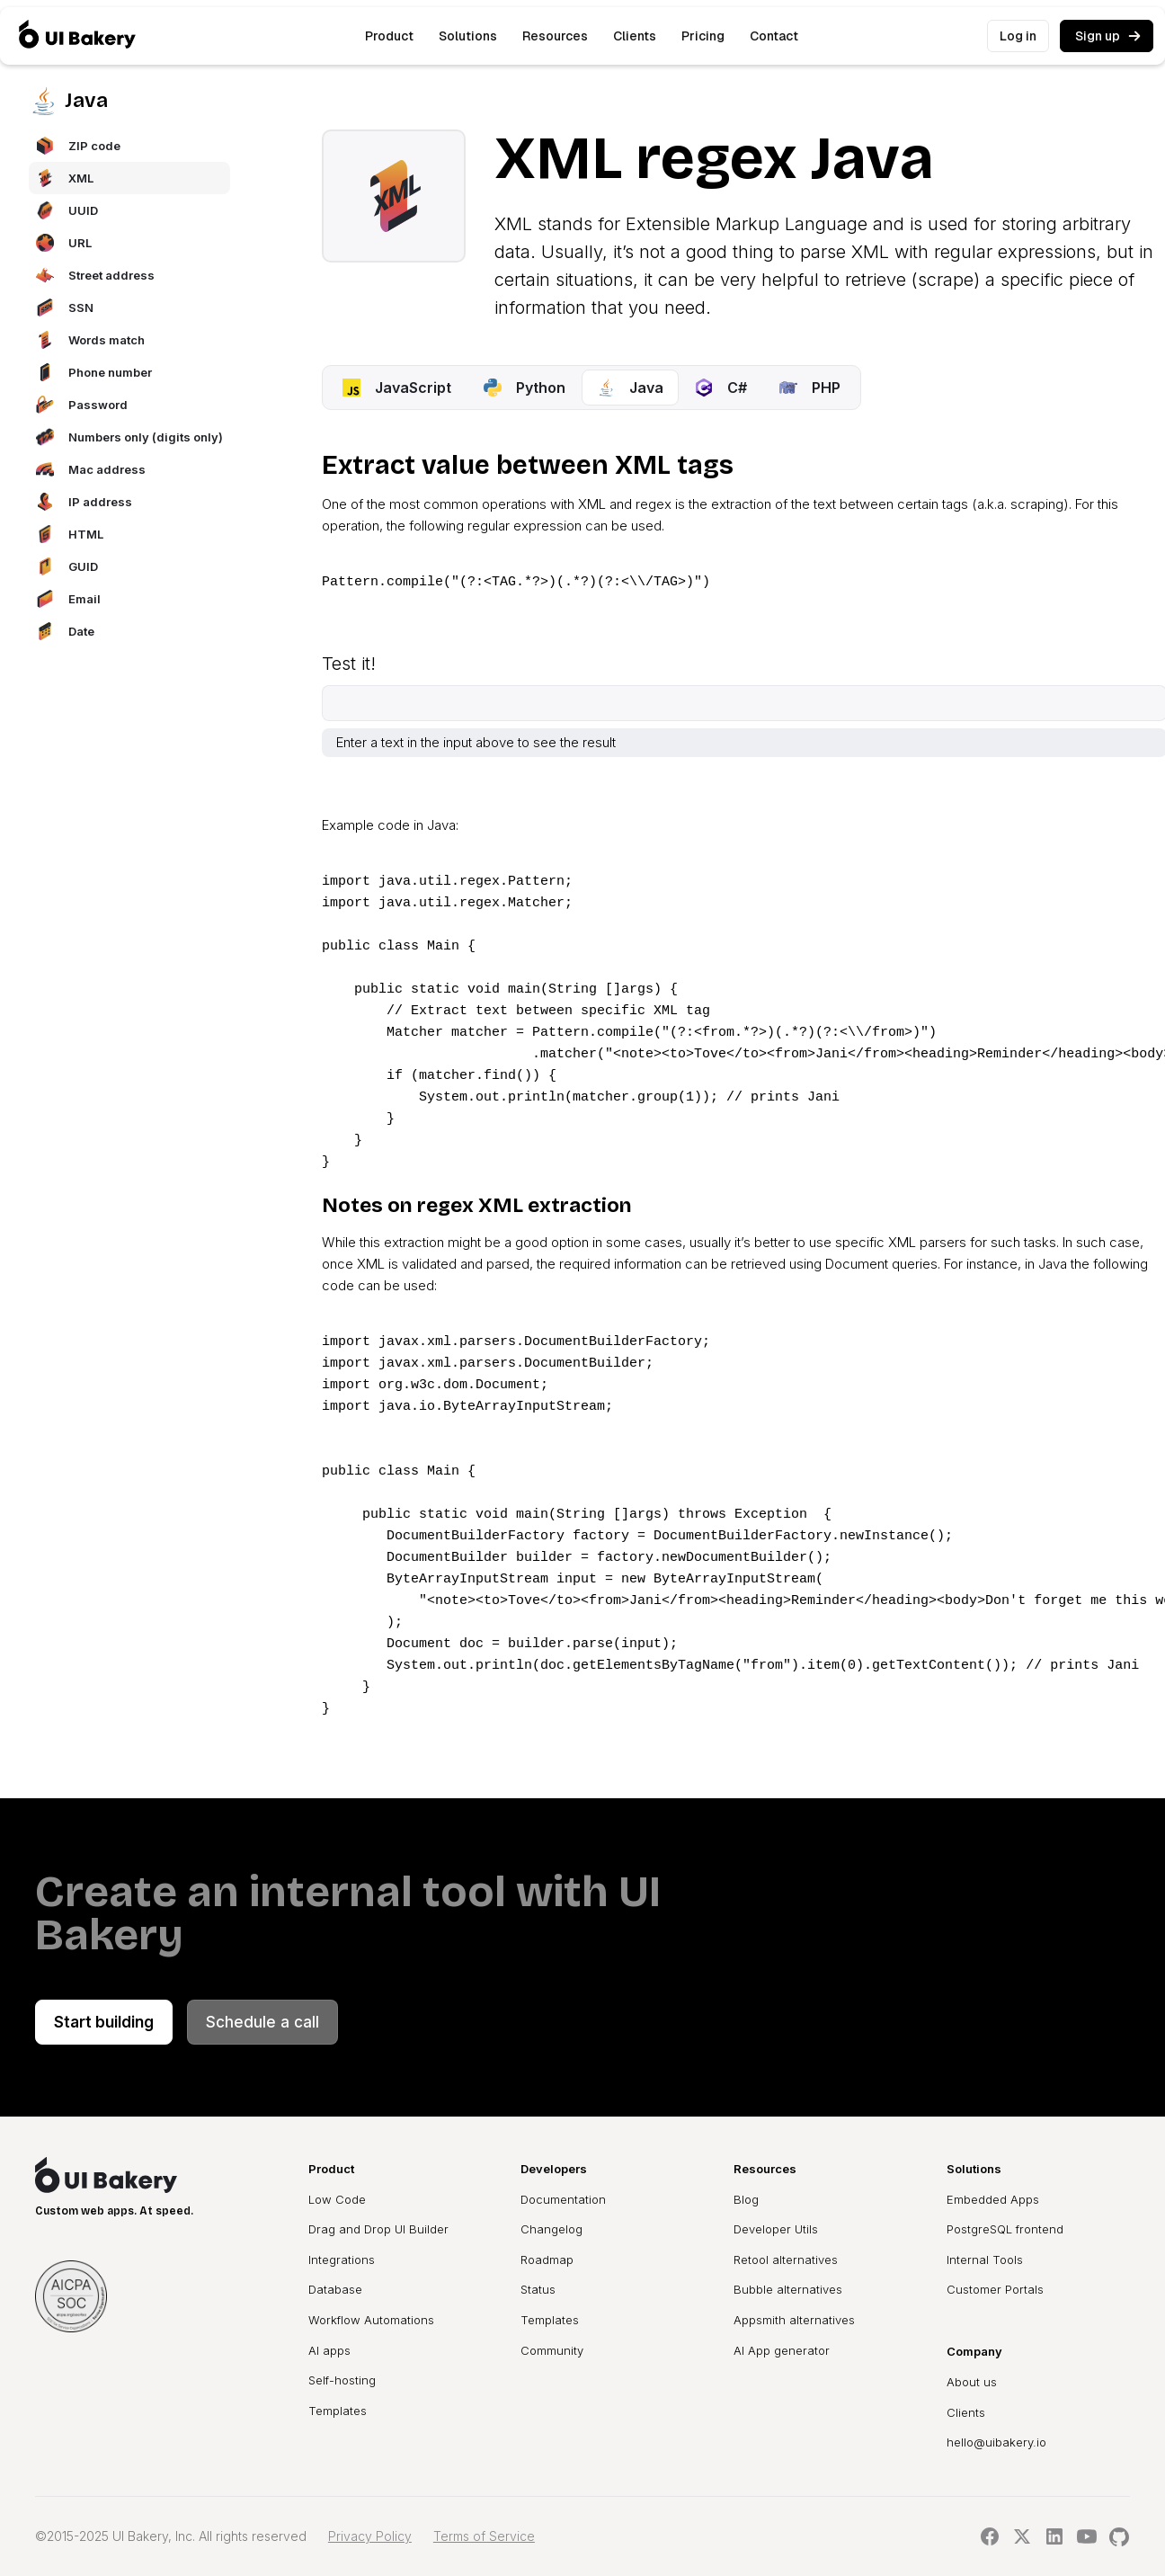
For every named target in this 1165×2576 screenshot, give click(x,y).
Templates (337, 2410)
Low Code (337, 2199)
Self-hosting (342, 2380)
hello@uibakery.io (996, 2442)
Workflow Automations (371, 2320)
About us (972, 2382)
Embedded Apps (993, 2199)
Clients (634, 36)
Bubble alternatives (788, 2289)
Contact (774, 36)
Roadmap (547, 2259)
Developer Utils (776, 2229)
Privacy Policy (370, 2536)
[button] (389, 36)
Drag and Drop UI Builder (378, 2229)
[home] (77, 36)
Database (335, 2289)
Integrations (341, 2259)
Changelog (551, 2229)
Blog (746, 2199)
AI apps (329, 2350)
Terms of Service (484, 2536)
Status (538, 2289)
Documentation (563, 2199)
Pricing (703, 36)
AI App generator (782, 2350)
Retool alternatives (786, 2259)
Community (551, 2350)
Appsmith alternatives (794, 2320)
